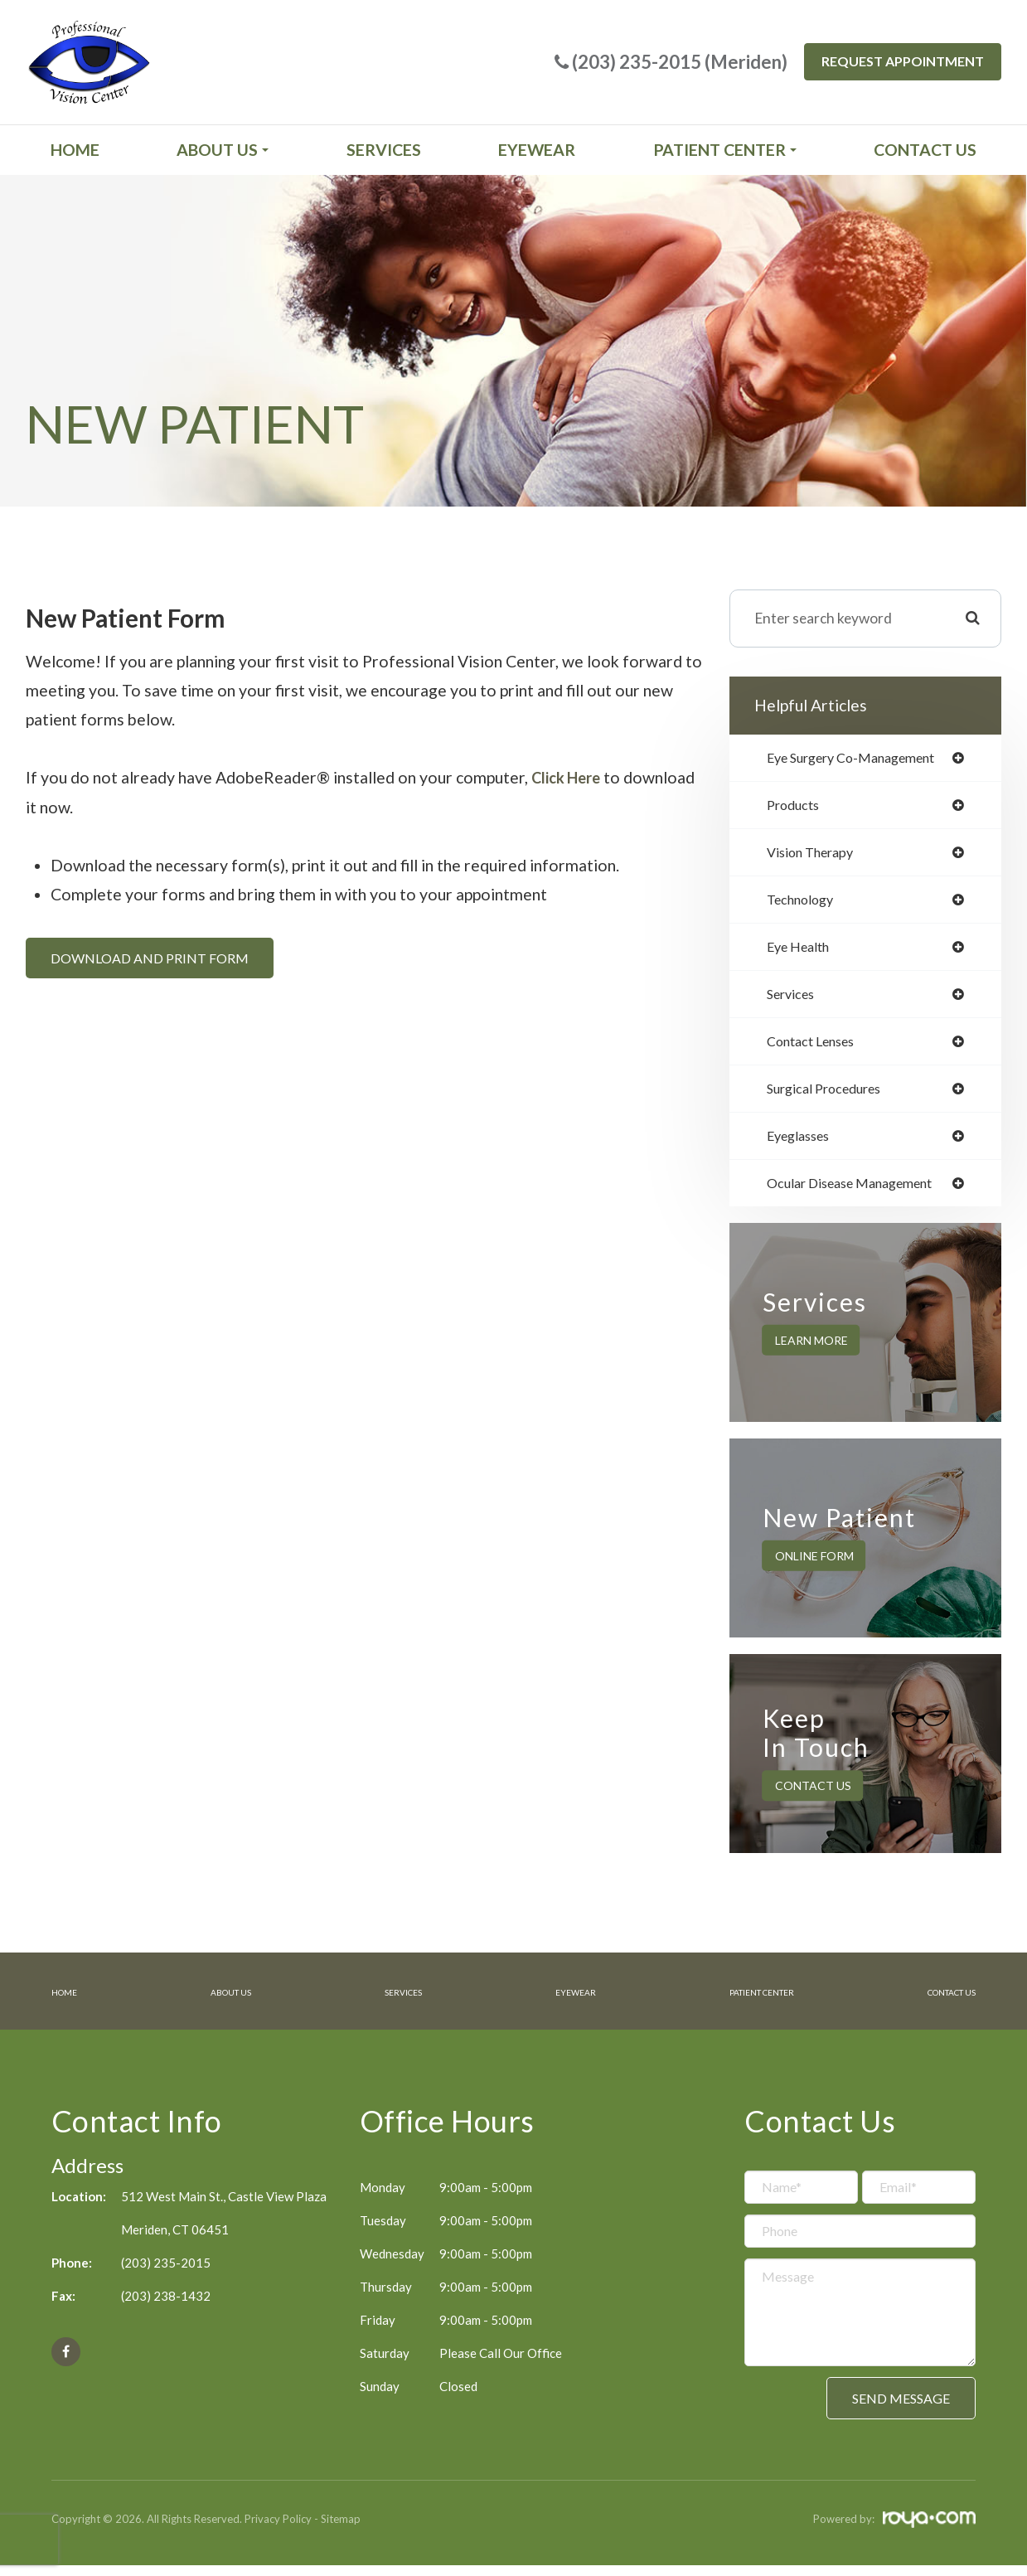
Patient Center (740, 2003)
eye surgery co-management (863, 758)
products (796, 806)
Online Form (814, 1568)
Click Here (569, 777)
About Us (226, 2003)
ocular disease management (861, 1195)
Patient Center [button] (725, 149)
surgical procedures (832, 1098)
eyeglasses (803, 1146)
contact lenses (817, 1049)
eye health (803, 952)
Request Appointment (902, 61)
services (794, 1000)
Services (383, 149)
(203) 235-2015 (166, 2273)
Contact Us (925, 149)
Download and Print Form (150, 957)
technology (805, 903)
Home (75, 149)
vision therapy (816, 855)
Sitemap (341, 2529)
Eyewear (536, 149)
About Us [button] (223, 149)
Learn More (811, 1353)
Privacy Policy (278, 2529)
